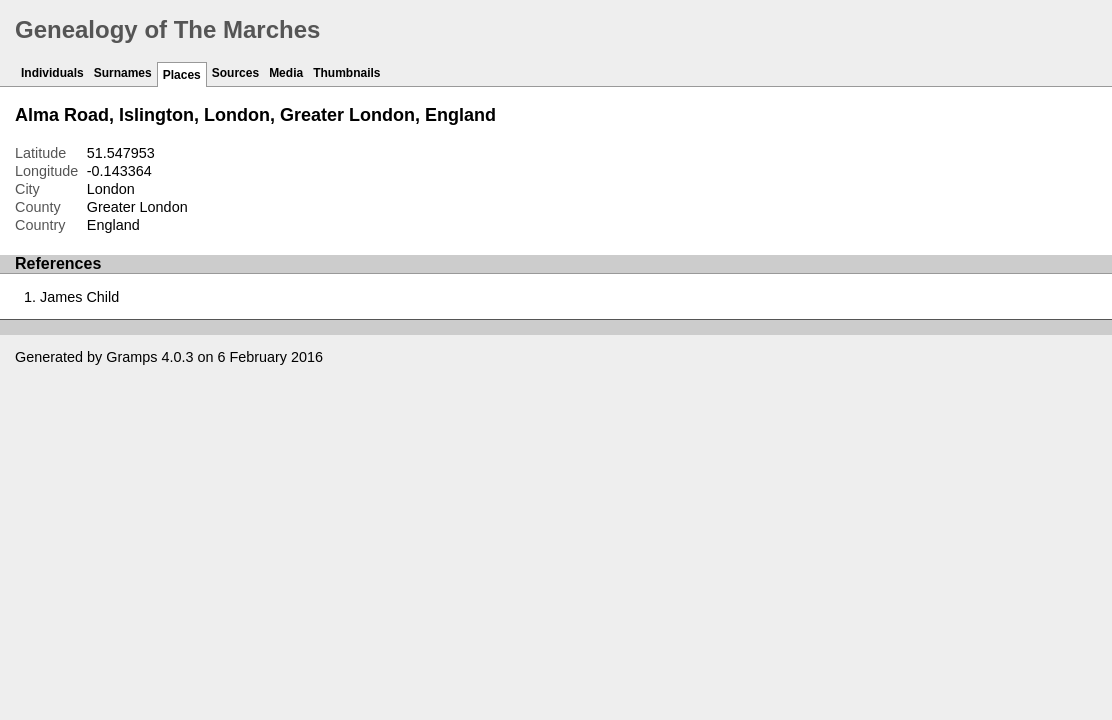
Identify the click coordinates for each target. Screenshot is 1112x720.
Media (286, 73)
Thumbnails (346, 73)
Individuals (52, 73)
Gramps (131, 357)
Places (182, 75)
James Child (79, 297)
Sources (235, 73)
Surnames (123, 73)
